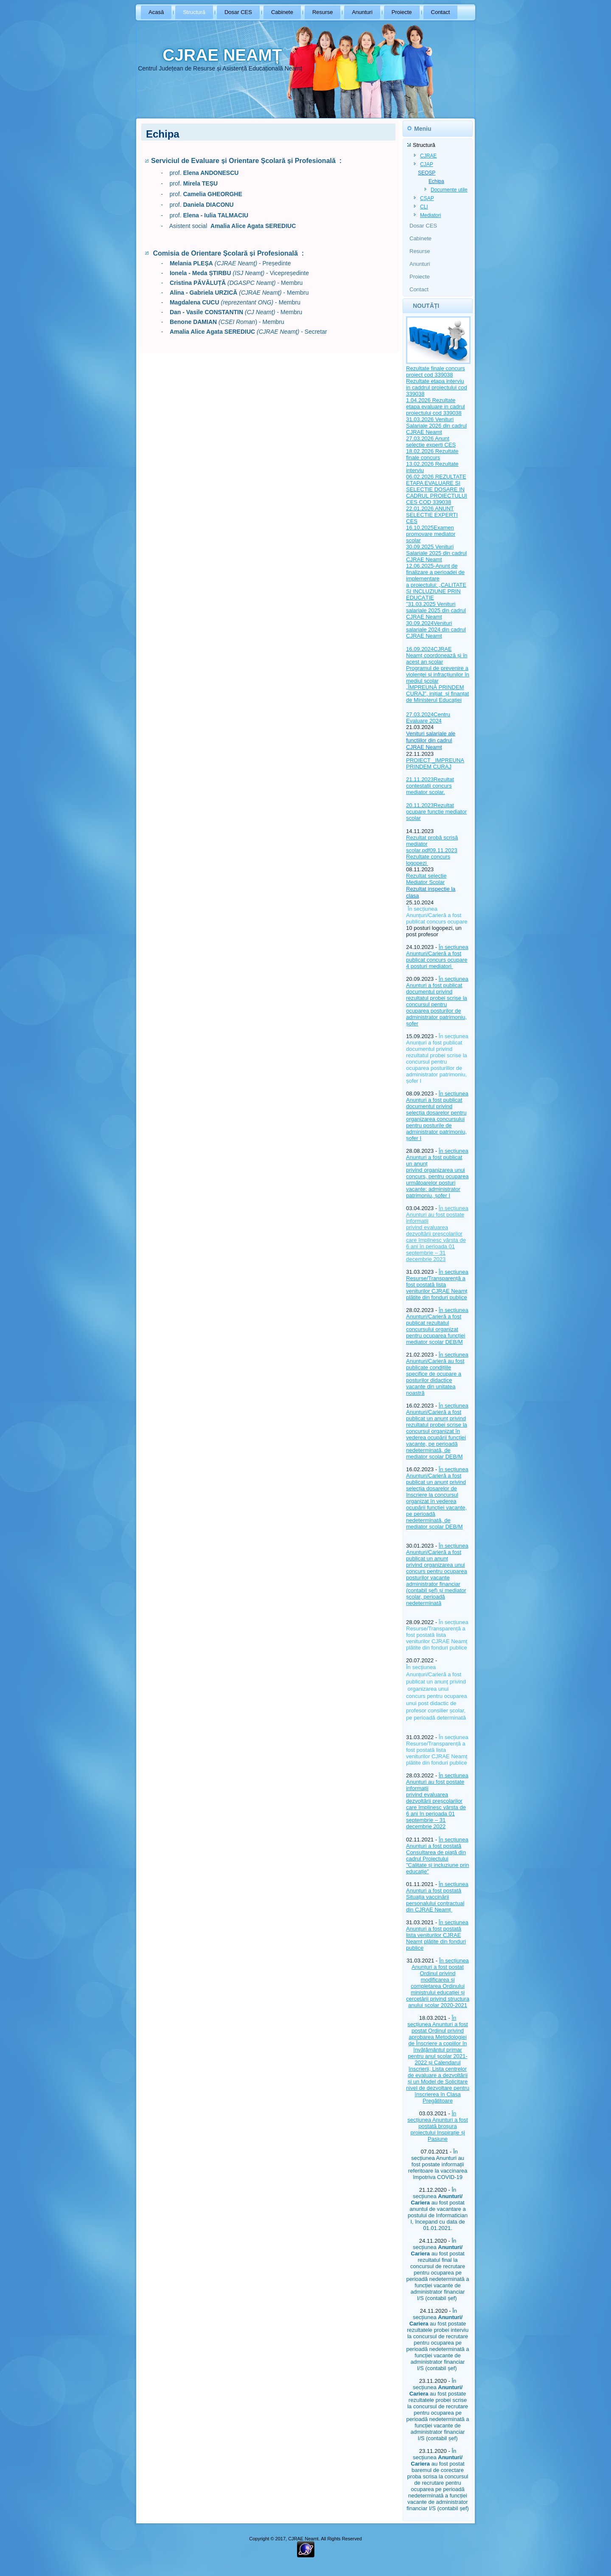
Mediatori (430, 215)
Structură (194, 12)
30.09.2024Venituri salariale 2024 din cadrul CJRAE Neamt (436, 629)
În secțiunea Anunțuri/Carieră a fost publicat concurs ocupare (437, 915)
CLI (424, 207)
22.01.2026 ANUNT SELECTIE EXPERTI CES (432, 514)
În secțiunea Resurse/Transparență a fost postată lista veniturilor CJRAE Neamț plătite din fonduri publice (437, 1285)
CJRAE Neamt (424, 432)
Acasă (156, 12)
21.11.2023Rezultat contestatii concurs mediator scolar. (430, 785)
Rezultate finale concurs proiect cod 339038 (435, 371)
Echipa (436, 181)
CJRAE (428, 156)
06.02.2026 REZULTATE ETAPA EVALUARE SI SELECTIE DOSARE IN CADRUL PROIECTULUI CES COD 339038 (436, 489)
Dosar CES (238, 12)
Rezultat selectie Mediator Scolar (426, 879)
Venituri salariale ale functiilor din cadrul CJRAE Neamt (430, 740)
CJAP (426, 164)
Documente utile (449, 190)
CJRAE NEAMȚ (222, 55)
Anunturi (362, 12)
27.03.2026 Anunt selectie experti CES (431, 441)
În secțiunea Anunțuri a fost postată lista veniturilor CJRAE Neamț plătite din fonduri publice (437, 1935)
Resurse (322, 12)
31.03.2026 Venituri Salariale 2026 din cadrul (436, 422)
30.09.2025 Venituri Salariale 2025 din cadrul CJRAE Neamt (436, 553)
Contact (440, 12)
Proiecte (402, 12)
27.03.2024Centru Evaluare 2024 (428, 717)
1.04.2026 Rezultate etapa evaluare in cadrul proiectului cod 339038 (435, 406)
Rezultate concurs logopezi (428, 859)
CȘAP (427, 198)
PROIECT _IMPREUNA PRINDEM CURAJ (435, 763)
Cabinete (282, 12)
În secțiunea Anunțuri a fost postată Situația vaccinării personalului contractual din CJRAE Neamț (437, 1897)
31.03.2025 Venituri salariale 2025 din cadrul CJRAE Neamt (436, 610)
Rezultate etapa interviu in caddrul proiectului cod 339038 (436, 387)
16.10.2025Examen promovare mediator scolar (430, 533)
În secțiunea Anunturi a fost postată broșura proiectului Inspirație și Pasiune (437, 2126)
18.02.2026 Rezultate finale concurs (432, 454)
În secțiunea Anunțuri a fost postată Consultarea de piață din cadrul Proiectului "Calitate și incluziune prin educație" (437, 1855)
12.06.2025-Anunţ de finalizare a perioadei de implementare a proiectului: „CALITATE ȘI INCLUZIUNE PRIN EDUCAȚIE (436, 582)
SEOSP (426, 173)
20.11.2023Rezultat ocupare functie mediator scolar (436, 811)
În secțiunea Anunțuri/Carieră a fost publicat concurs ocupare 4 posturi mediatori (437, 956)
